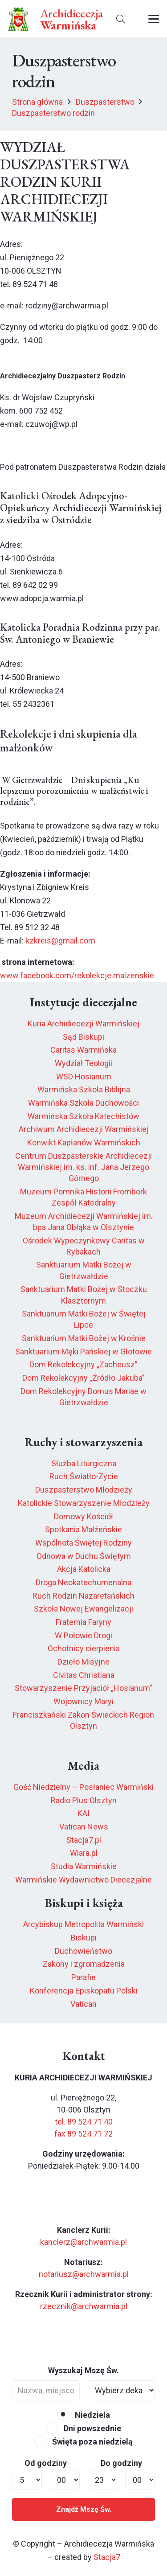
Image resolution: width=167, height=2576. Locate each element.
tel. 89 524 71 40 (84, 2121)
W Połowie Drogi (83, 1635)
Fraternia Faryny (83, 1622)
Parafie (83, 1977)
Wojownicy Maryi (83, 1701)
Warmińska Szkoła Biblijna (83, 1089)
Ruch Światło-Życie (83, 1476)
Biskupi (84, 1937)
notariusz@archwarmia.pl (84, 2274)
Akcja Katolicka (83, 1569)
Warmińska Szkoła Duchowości (83, 1103)
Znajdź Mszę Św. (83, 2509)
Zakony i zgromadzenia (84, 1964)
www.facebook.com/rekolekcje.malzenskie (77, 975)
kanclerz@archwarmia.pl (83, 2242)
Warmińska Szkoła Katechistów (83, 1116)
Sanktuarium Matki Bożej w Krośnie (84, 1338)
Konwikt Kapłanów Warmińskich (83, 1142)
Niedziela (83, 2415)
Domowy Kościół (83, 1516)
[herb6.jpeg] (18, 19)
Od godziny (45, 2463)
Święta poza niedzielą (83, 2441)
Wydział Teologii (83, 1063)
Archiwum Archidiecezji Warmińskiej (84, 1129)
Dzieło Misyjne (83, 1661)
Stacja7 (107, 2557)
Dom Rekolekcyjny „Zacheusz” (83, 1364)
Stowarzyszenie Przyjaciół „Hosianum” (83, 1688)
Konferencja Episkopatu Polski (84, 1990)
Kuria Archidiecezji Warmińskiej (83, 1023)
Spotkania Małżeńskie (83, 1529)
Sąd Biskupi (83, 1037)
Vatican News (83, 1826)
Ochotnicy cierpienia (84, 1648)
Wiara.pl (84, 1853)
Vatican (83, 2004)
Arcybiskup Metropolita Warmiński (83, 1924)
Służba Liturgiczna (83, 1463)
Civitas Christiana (83, 1675)
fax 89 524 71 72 (83, 2133)
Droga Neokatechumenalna (83, 1582)
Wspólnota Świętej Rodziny (83, 1542)
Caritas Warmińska (83, 1049)
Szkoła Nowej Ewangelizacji (83, 1608)
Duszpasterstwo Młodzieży (83, 1489)
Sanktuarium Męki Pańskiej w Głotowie (83, 1351)
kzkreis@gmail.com (60, 940)
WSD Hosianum (83, 1076)
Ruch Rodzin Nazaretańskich (83, 1595)
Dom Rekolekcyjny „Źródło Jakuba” (83, 1377)
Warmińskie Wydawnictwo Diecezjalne (83, 1879)
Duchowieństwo (83, 1951)
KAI (83, 1813)
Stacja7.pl (83, 1840)
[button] (120, 19)
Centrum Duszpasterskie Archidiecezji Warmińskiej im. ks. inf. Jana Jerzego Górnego (83, 1167)
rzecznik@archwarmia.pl (83, 2306)
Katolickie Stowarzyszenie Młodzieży (84, 1503)
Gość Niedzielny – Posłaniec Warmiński (83, 1787)
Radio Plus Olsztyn (84, 1800)
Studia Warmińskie (84, 1866)
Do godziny (121, 2463)
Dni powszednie (83, 2428)
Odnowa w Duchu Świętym (84, 1556)
